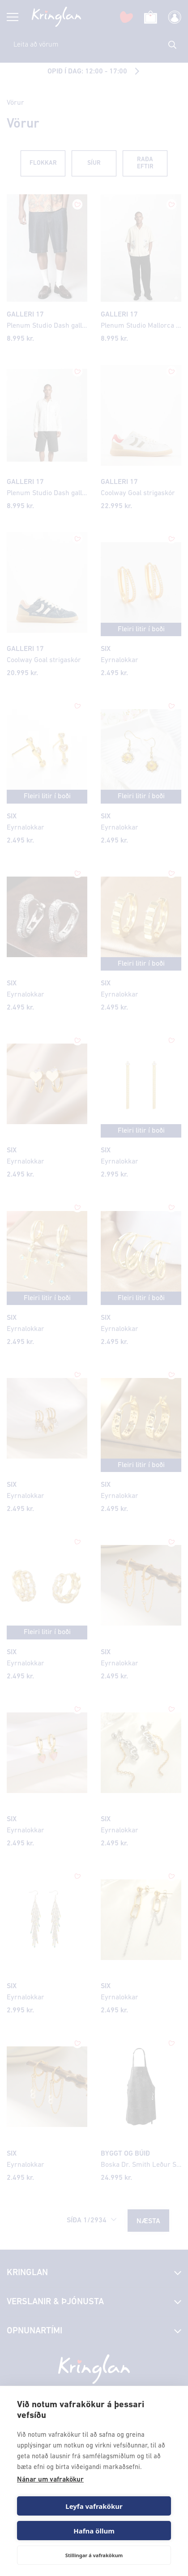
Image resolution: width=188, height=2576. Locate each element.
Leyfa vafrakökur (93, 2506)
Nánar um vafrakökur (50, 2479)
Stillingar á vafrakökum (94, 2555)
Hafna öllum (94, 2530)
